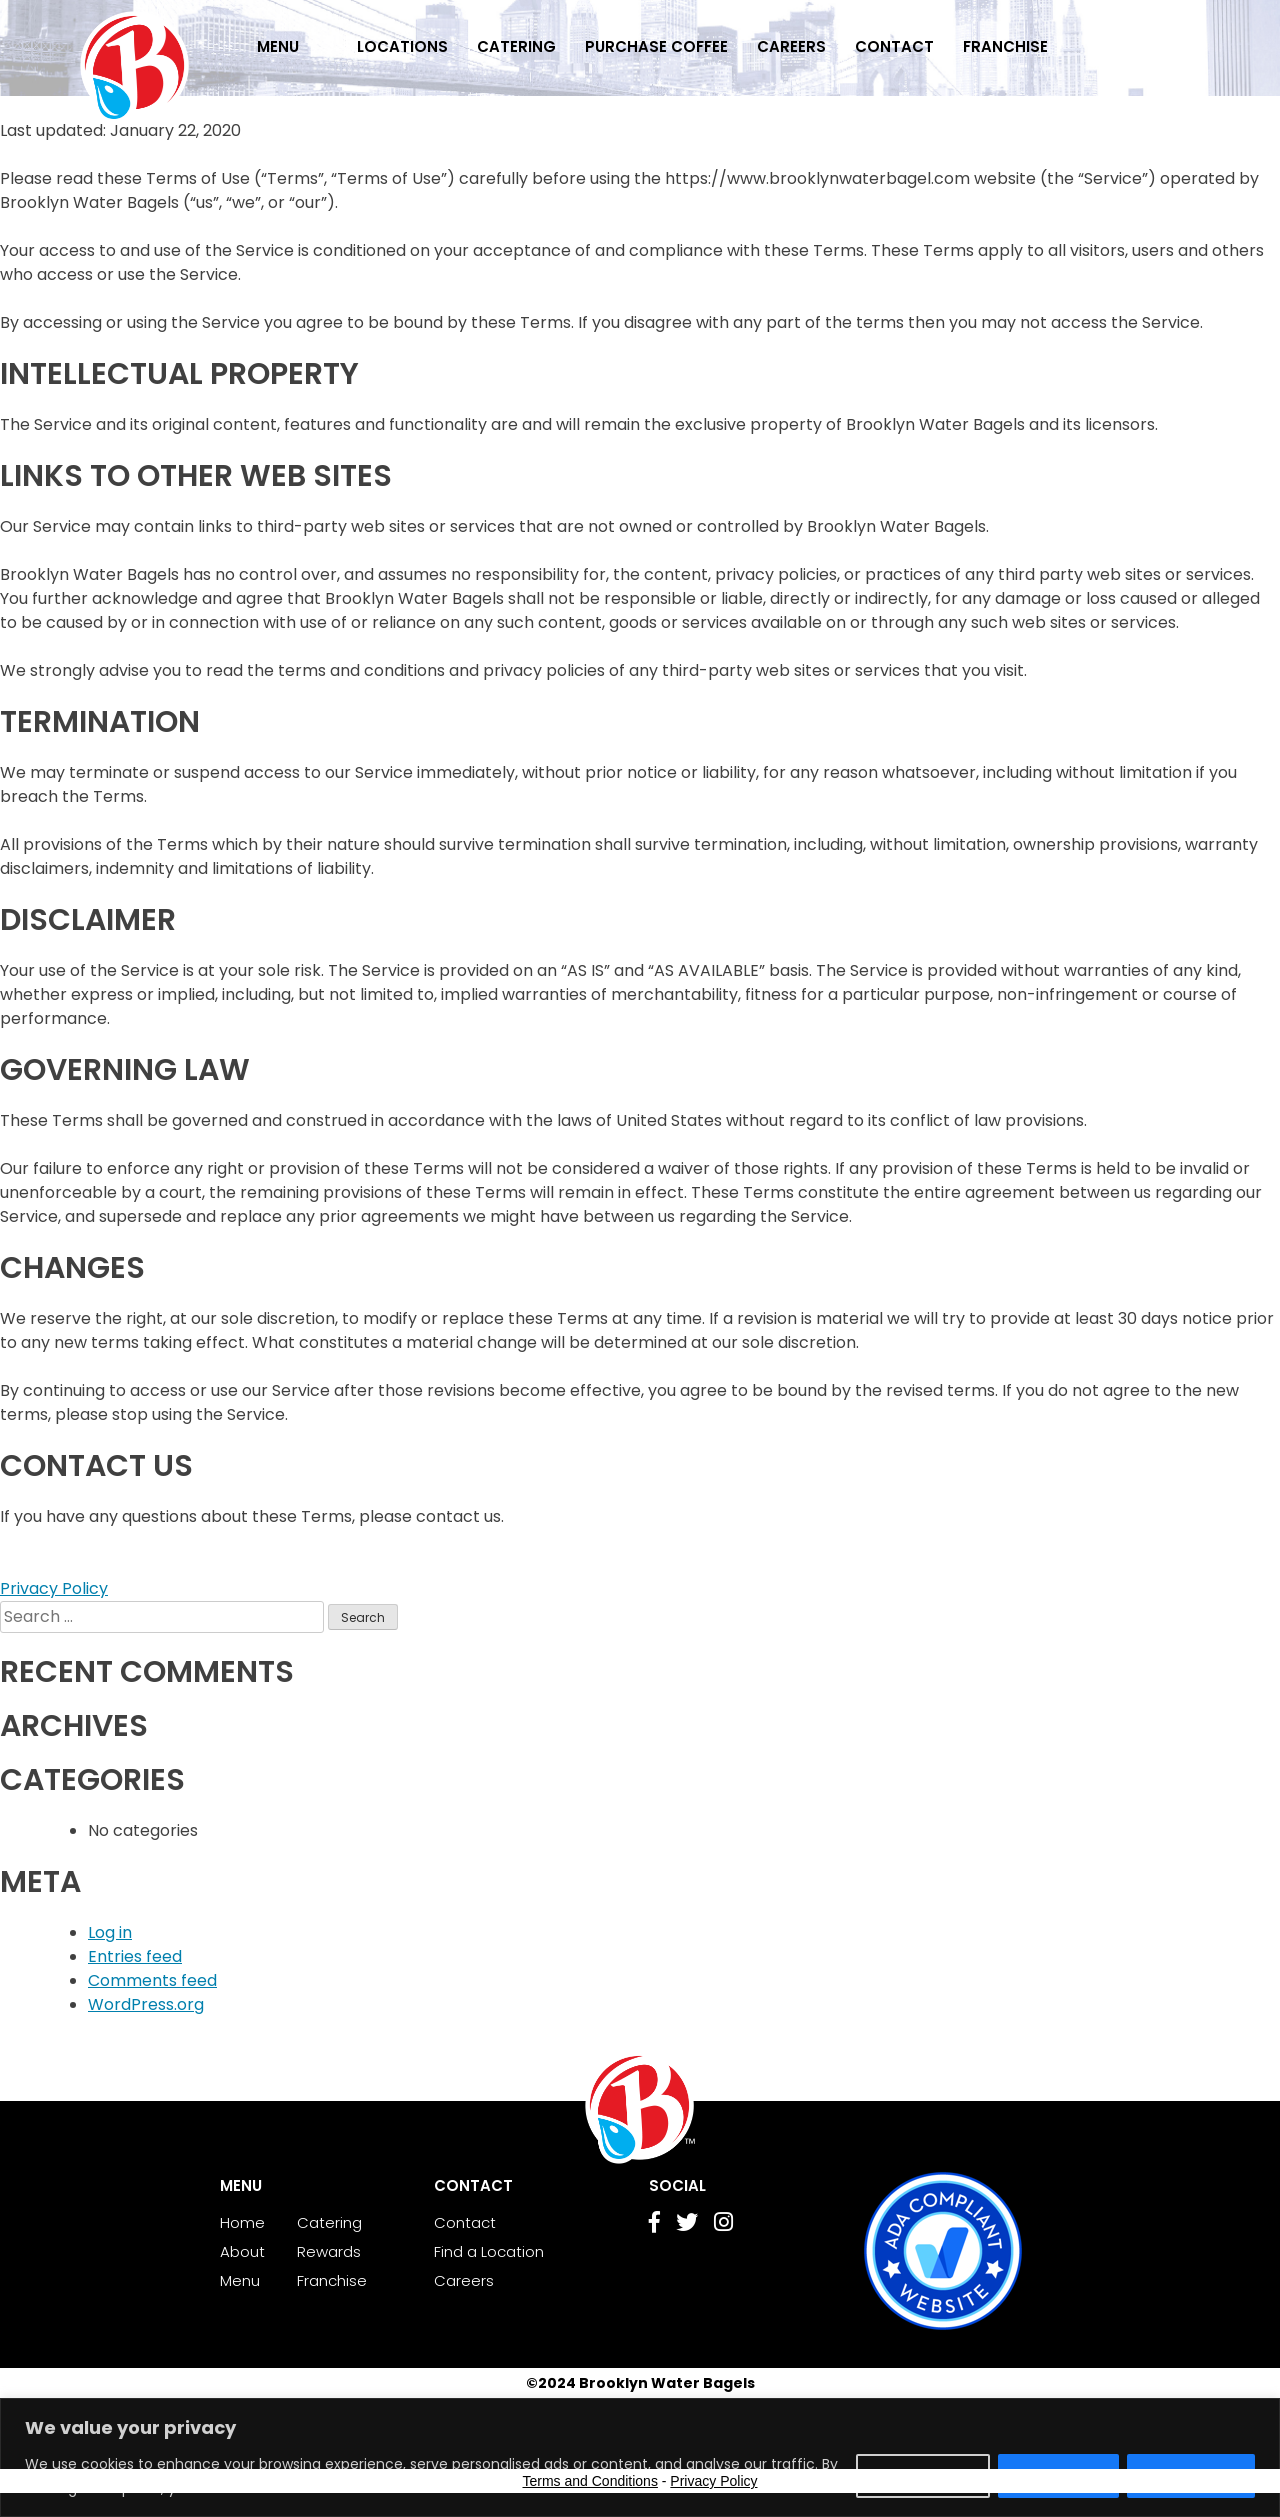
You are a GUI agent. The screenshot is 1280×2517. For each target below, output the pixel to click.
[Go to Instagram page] (723, 2224)
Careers (791, 46)
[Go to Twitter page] (687, 2224)
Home (242, 2222)
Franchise (1005, 46)
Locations (402, 46)
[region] (640, 2457)
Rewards (329, 2251)
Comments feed (152, 1980)
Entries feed (135, 1956)
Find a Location (489, 2251)
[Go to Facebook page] (654, 2224)
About (242, 2251)
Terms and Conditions (590, 2481)
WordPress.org (146, 2004)
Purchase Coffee (656, 46)
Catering (516, 46)
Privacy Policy (54, 1588)
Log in (110, 1932)
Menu (278, 46)
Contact (894, 46)
